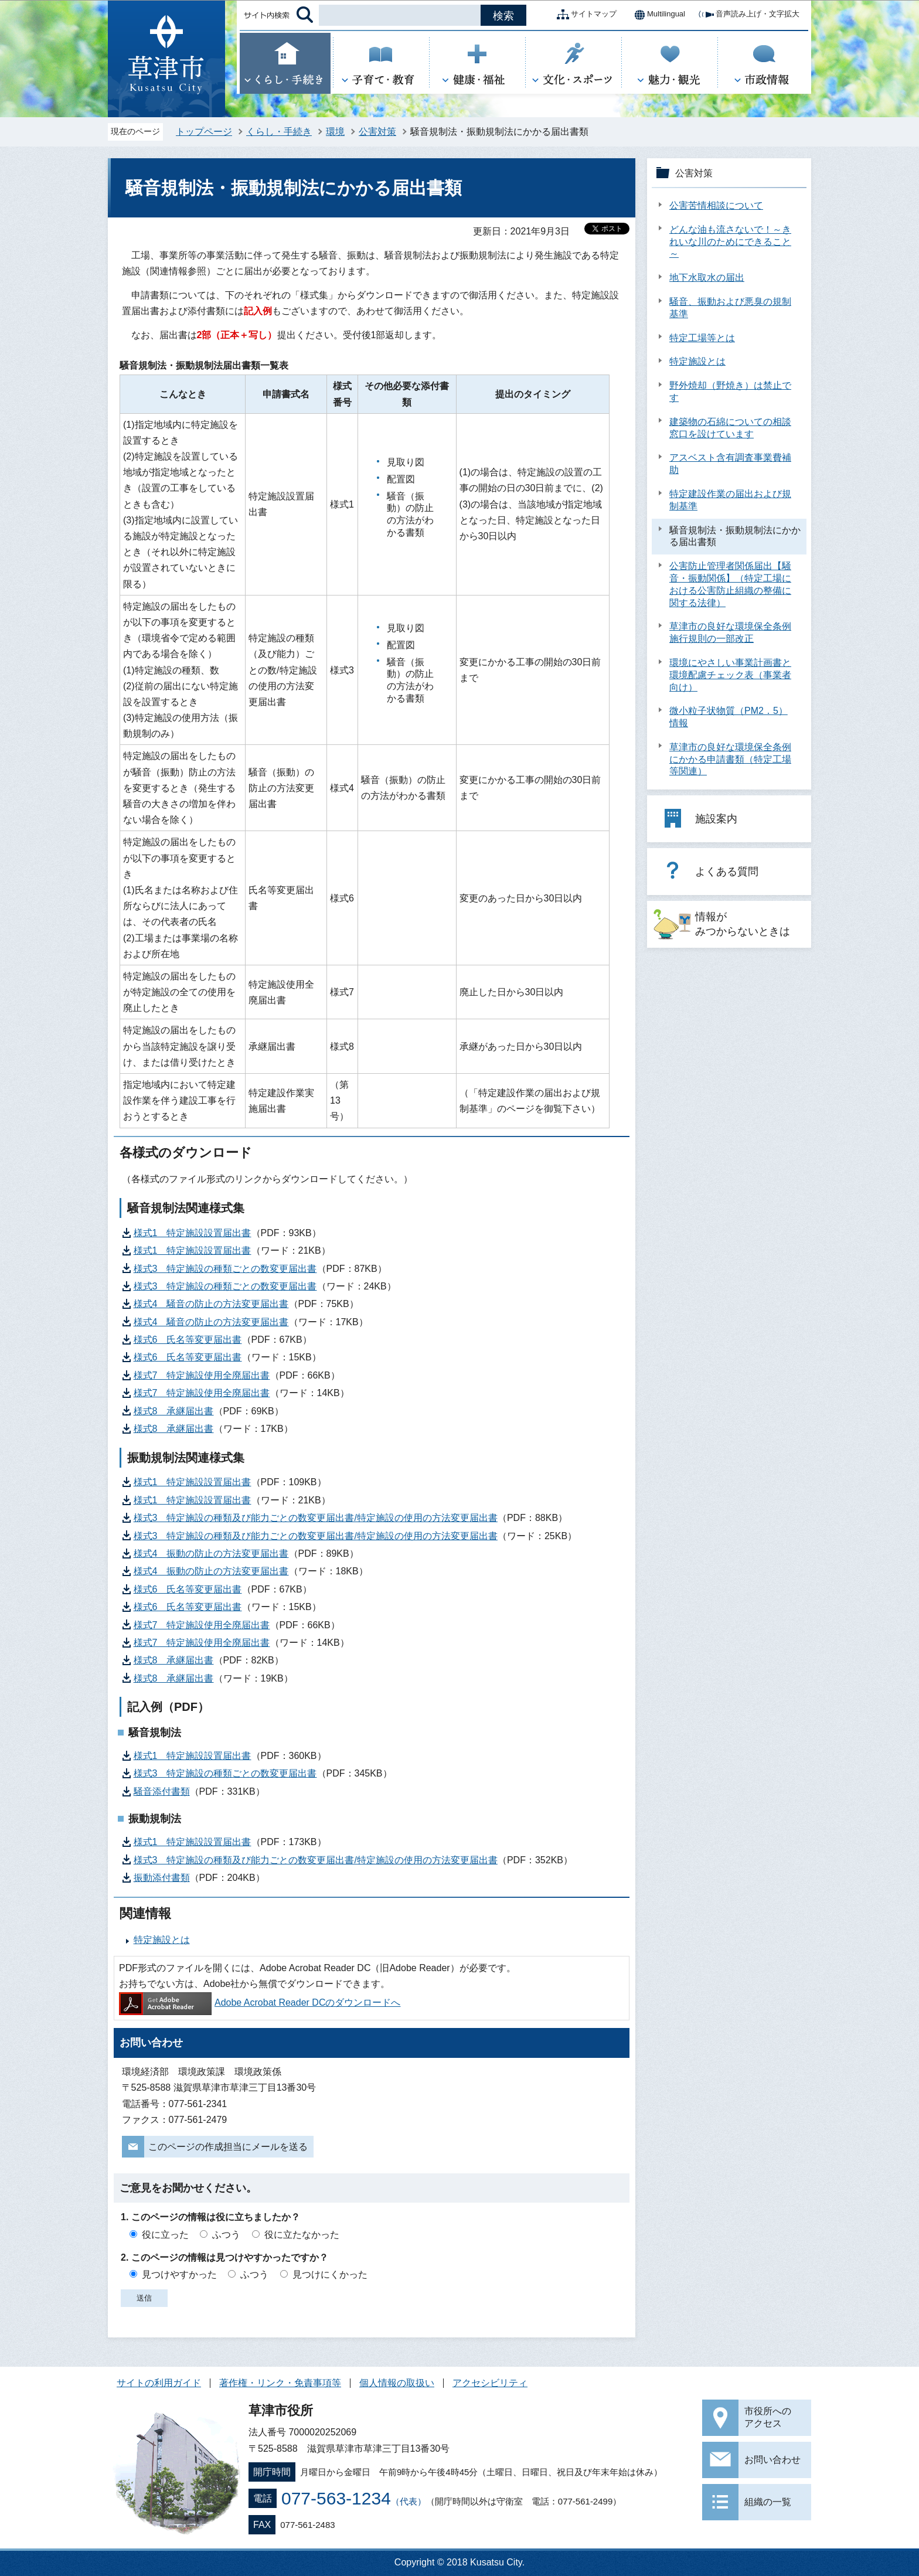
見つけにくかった (329, 2274)
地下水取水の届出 (706, 278)
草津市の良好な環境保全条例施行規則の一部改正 (730, 632)
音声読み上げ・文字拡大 (748, 15)
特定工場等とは (702, 338)
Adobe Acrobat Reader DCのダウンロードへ (259, 2002)
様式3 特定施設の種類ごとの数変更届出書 (225, 1269)
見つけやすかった (179, 2274)
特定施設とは (162, 1940)
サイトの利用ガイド (159, 2383)
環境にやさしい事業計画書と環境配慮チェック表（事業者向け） (730, 675)
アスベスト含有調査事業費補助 (730, 463)
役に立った (165, 2235)
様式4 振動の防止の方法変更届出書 (211, 1553)
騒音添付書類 (162, 1791)
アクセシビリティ (489, 2383)
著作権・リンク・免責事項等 (280, 2383)
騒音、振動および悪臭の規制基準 (730, 308)
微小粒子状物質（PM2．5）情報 (728, 717)
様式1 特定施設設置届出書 (192, 1233)
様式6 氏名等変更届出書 (188, 1340)
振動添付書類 (162, 1878)
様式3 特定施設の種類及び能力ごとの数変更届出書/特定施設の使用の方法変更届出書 (316, 1518)
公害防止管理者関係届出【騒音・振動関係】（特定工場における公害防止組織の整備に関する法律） (730, 584)
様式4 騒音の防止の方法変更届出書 (211, 1304)
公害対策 (377, 132)
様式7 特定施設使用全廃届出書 (202, 1375)
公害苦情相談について (716, 205)
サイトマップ (584, 15)
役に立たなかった (301, 2235)
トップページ (204, 132)
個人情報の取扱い (396, 2383)
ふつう (226, 2235)
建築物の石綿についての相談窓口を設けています (730, 428)
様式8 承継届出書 (174, 1411)
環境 (335, 132)
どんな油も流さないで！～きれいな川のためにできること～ (730, 241)
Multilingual (656, 15)
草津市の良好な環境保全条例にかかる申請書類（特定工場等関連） (730, 759)
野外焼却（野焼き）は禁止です (730, 391)
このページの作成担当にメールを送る (228, 2147)
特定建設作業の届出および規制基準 (730, 500)
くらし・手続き (279, 132)
